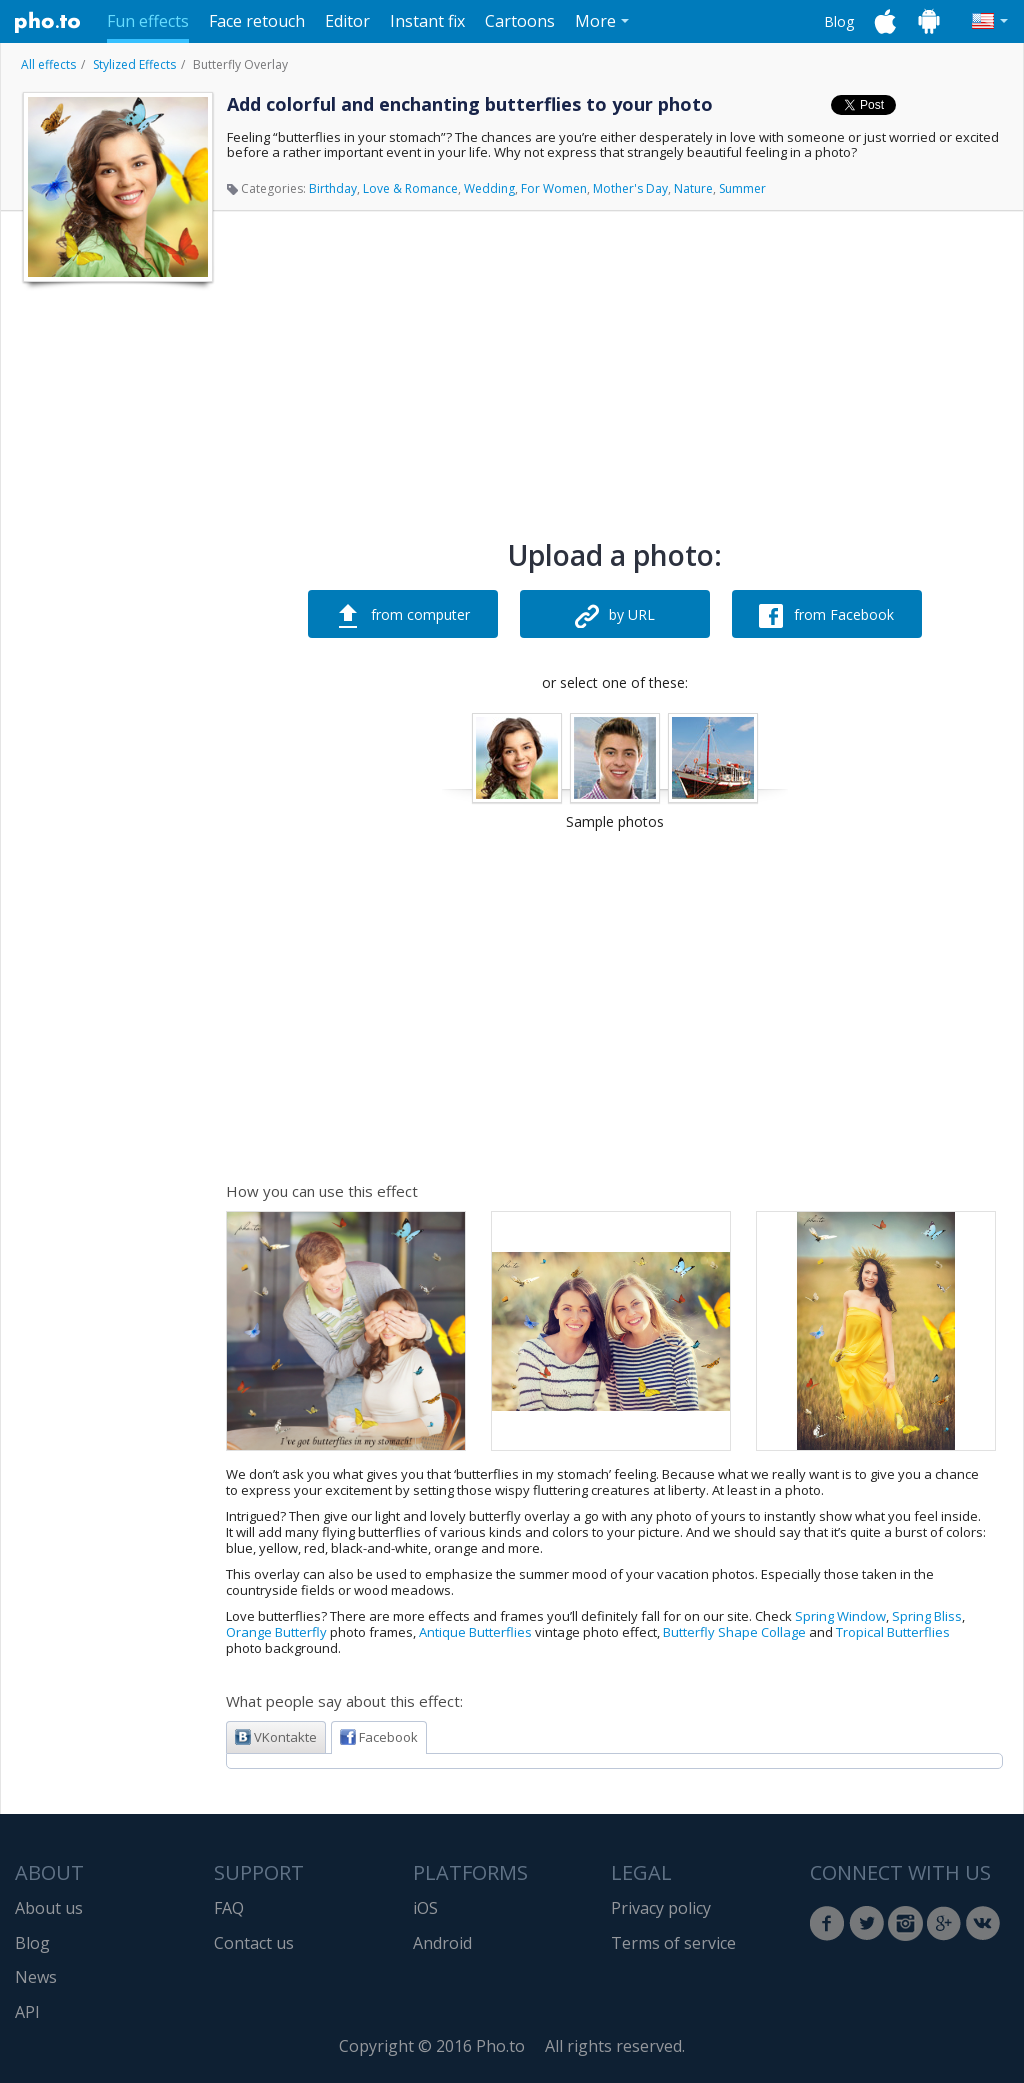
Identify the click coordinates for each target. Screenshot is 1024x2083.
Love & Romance (410, 188)
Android (442, 1943)
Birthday (333, 188)
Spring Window (840, 1616)
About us (49, 1908)
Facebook (379, 1737)
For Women (554, 188)
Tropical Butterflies (893, 1632)
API (27, 2012)
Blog (839, 21)
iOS (425, 1908)
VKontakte (276, 1737)
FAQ (229, 1908)
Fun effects (148, 21)
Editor (347, 21)
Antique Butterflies (475, 1632)
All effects (48, 64)
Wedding (489, 188)
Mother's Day (630, 188)
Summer (742, 188)
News (36, 1977)
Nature (693, 188)
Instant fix (427, 21)
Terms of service (673, 1943)
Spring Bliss (927, 1616)
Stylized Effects (134, 64)
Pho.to (48, 22)
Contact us (254, 1943)
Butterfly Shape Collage (734, 1632)
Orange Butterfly (276, 1632)
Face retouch (257, 21)
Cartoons (520, 21)
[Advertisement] (116, 593)
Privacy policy (661, 1908)
